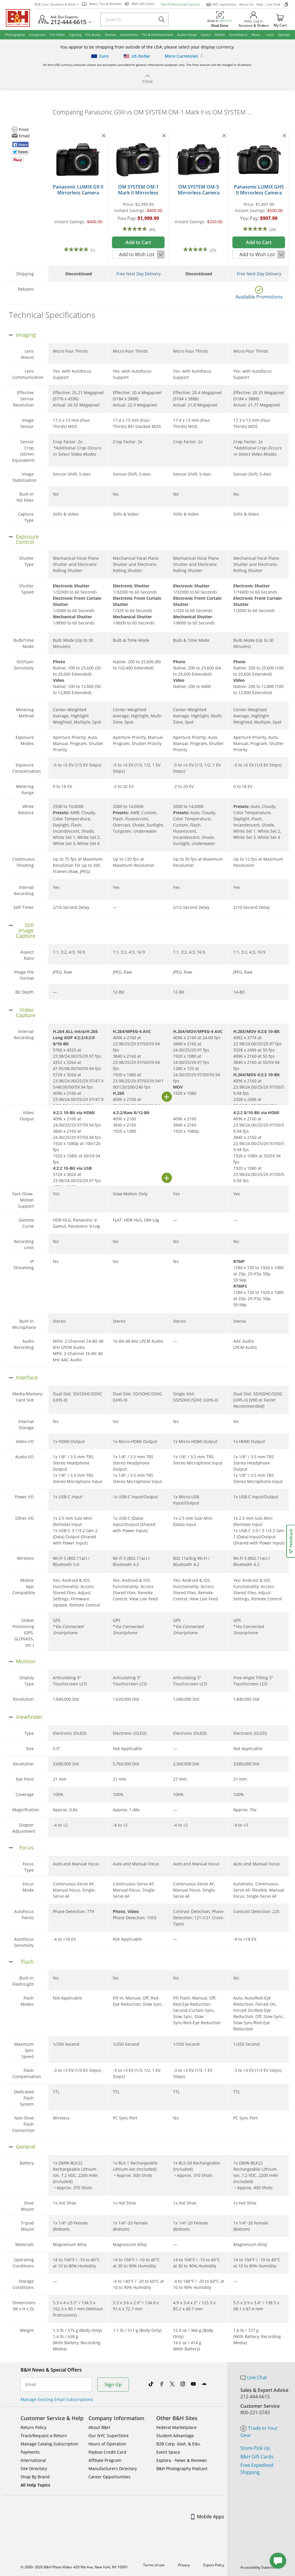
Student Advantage (175, 2435)
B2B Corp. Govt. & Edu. (178, 2444)
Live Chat (273, 4)
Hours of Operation (107, 2444)
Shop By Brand (35, 2477)
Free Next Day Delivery (138, 273)
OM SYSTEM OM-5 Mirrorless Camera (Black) (198, 193)
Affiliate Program (104, 2460)
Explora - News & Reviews (181, 2460)
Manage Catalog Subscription (49, 2444)
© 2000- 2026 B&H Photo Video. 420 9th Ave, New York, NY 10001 (74, 2567)
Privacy (184, 2564)
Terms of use (154, 2564)
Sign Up (113, 2384)
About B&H (99, 2427)
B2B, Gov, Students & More (57, 4)
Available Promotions (259, 297)
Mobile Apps (207, 2516)
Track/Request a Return (44, 2435)
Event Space (168, 2452)
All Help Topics (35, 2485)
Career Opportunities (109, 2477)
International (33, 2460)
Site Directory (34, 2468)
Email (30, 2384)
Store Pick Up (255, 2448)
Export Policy (213, 2564)
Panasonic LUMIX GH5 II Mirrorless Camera (259, 190)
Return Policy (33, 2427)
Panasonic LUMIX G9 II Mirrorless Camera (78, 190)
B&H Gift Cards (257, 2456)
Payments (30, 2452)
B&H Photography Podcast (181, 2468)
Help (259, 4)
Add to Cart (138, 242)
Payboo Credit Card (107, 2452)
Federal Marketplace (176, 2427)
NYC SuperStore (221, 4)
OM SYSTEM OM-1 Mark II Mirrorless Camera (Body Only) (138, 193)
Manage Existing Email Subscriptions (57, 2399)
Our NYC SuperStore (108, 2435)
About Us (246, 4)
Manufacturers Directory (112, 2468)
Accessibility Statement (259, 2567)
